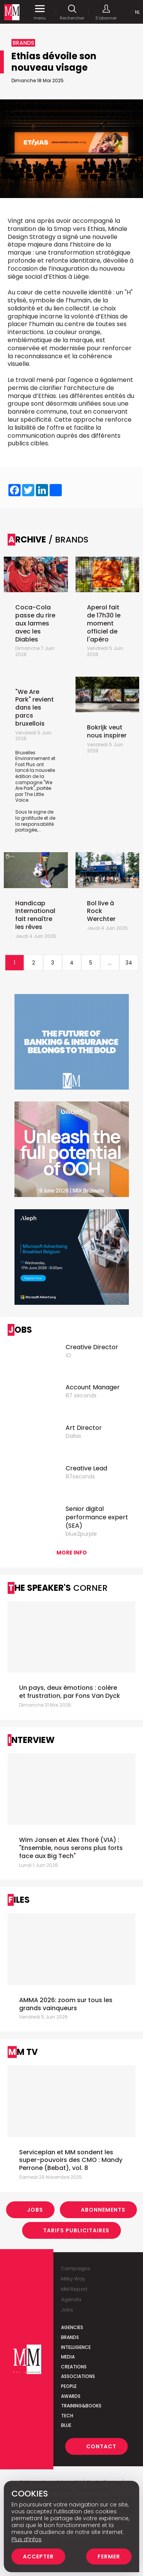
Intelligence (76, 2347)
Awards (70, 2396)
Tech (67, 2415)
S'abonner (106, 12)
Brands (70, 2337)
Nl (137, 12)
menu (40, 12)
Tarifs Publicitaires (76, 2230)
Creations (74, 2366)
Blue (66, 2425)
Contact (101, 2446)
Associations (78, 2376)
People (69, 2386)
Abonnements (103, 2210)
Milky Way (73, 2278)
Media (68, 2356)
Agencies (72, 2327)
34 (128, 962)
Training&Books (81, 2405)
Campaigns (75, 2268)
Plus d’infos (26, 2539)
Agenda (71, 2299)
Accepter (38, 2556)
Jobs (35, 2210)
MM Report (74, 2289)
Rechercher (72, 12)
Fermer (109, 2556)
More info (71, 1552)
